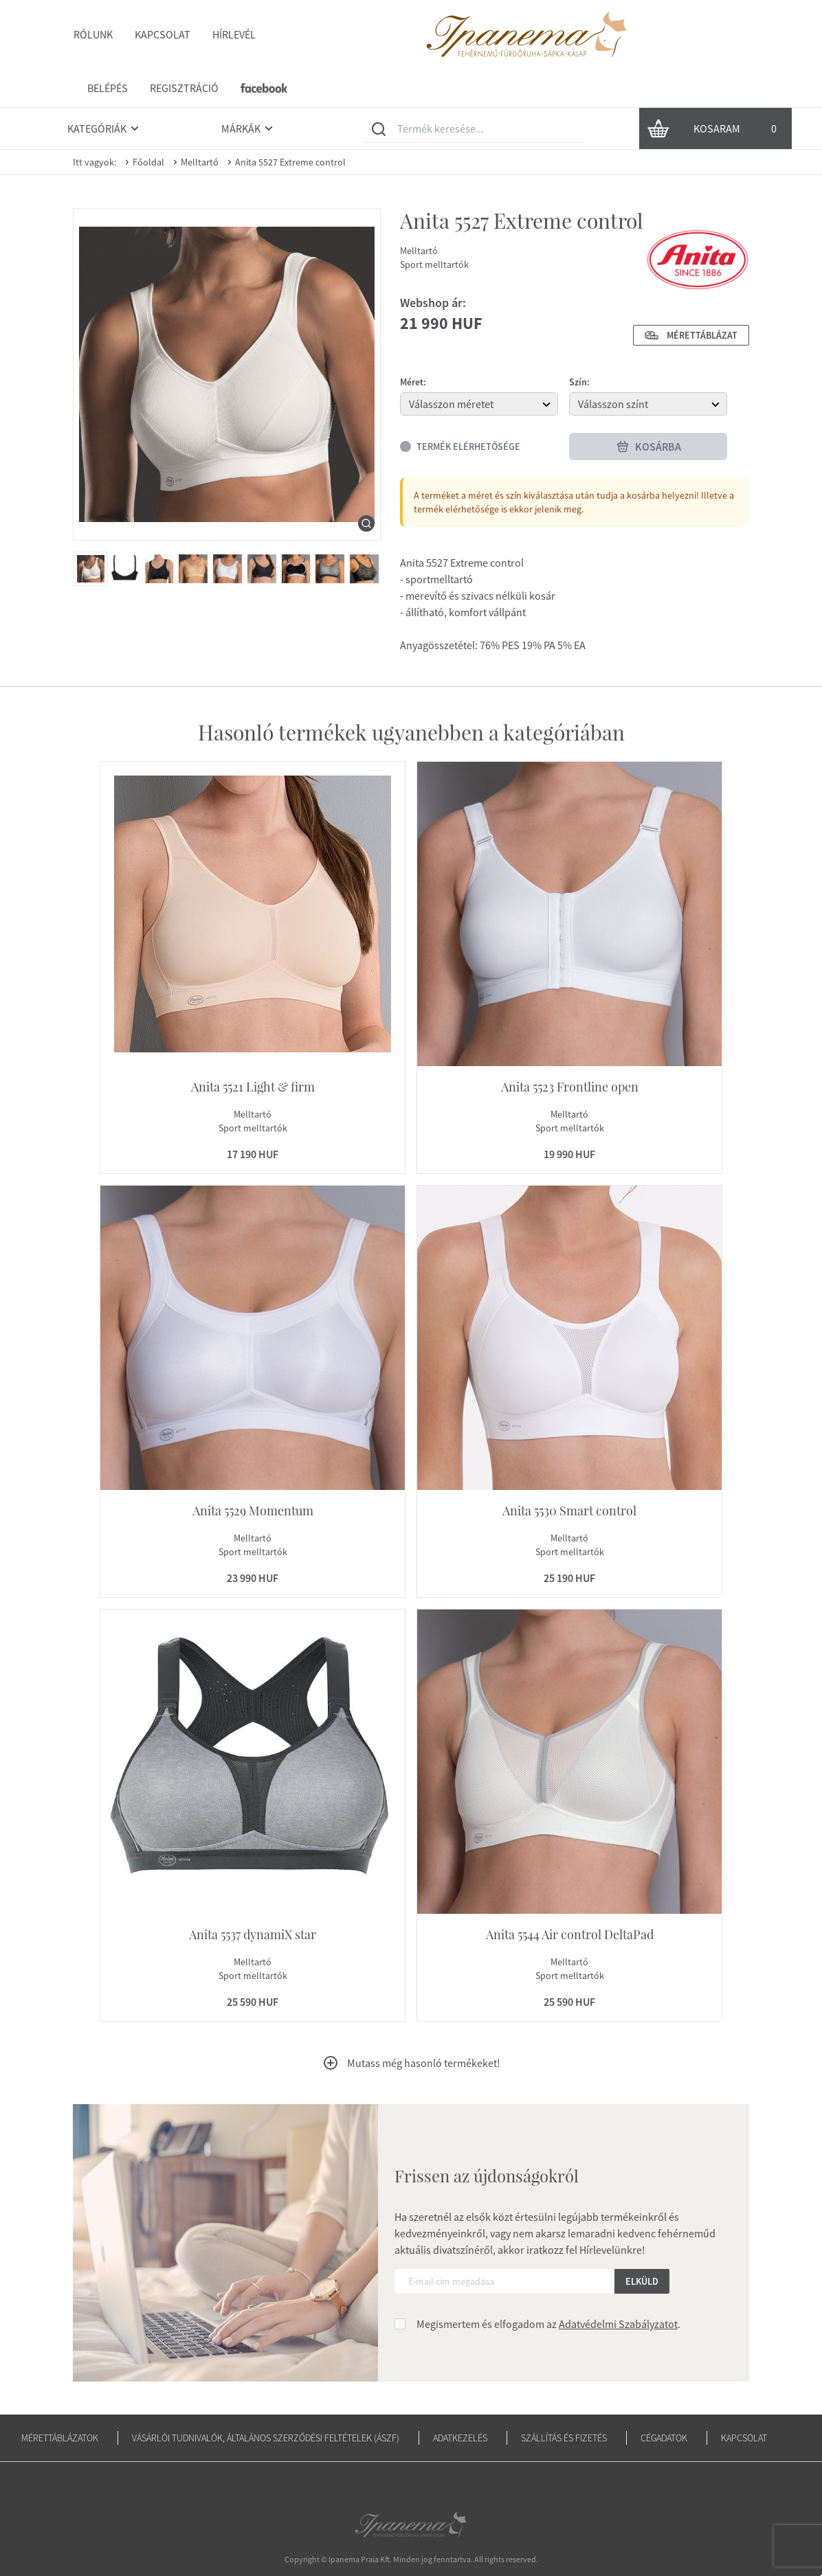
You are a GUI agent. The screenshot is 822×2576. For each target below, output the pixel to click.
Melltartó (194, 123)
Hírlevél (233, 34)
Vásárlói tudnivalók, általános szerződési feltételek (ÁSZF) (265, 2399)
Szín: (579, 343)
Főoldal (143, 123)
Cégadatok (664, 2399)
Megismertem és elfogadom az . (548, 2285)
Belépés (558, 34)
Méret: (413, 343)
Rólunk (92, 34)
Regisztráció (635, 34)
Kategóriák (105, 90)
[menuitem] (91, 530)
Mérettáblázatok (59, 2399)
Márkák (249, 90)
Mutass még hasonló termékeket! (411, 2024)
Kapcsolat (162, 34)
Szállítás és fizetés (564, 2399)
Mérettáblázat (691, 297)
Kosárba (648, 408)
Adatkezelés (460, 2399)
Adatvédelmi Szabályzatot (618, 2285)
